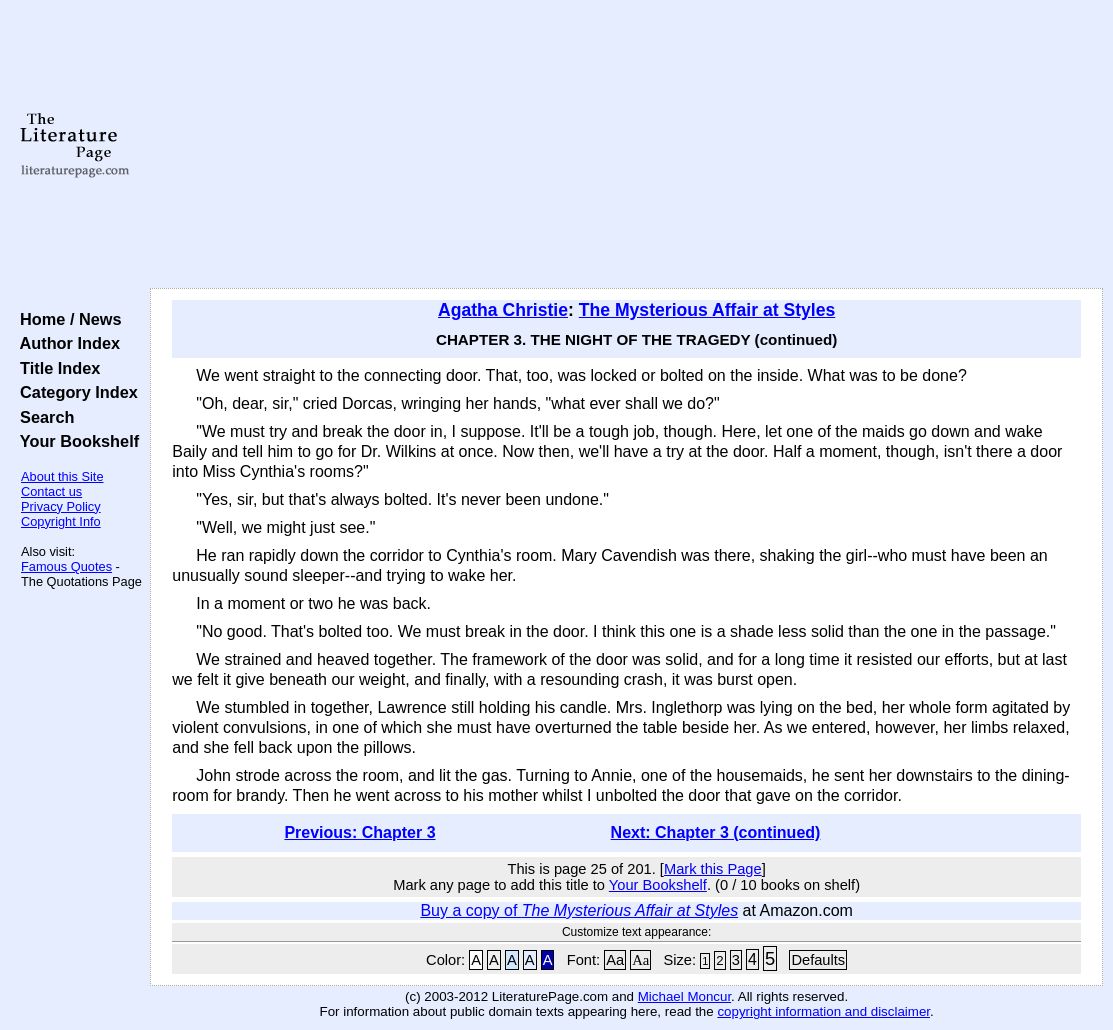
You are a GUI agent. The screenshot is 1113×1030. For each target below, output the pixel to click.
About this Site (62, 476)
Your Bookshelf (75, 441)
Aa (615, 960)
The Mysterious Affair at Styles (707, 310)
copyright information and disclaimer (823, 1011)
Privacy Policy (61, 506)
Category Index (74, 392)
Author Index (65, 343)
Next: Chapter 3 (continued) (716, 832)
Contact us (51, 491)
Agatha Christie (503, 310)
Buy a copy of (579, 910)
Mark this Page (713, 869)
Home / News (66, 319)
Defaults (818, 960)
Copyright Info (61, 521)
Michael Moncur (684, 996)
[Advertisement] (627, 145)
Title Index (55, 368)
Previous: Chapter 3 (359, 832)
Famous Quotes (66, 566)
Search (42, 417)
